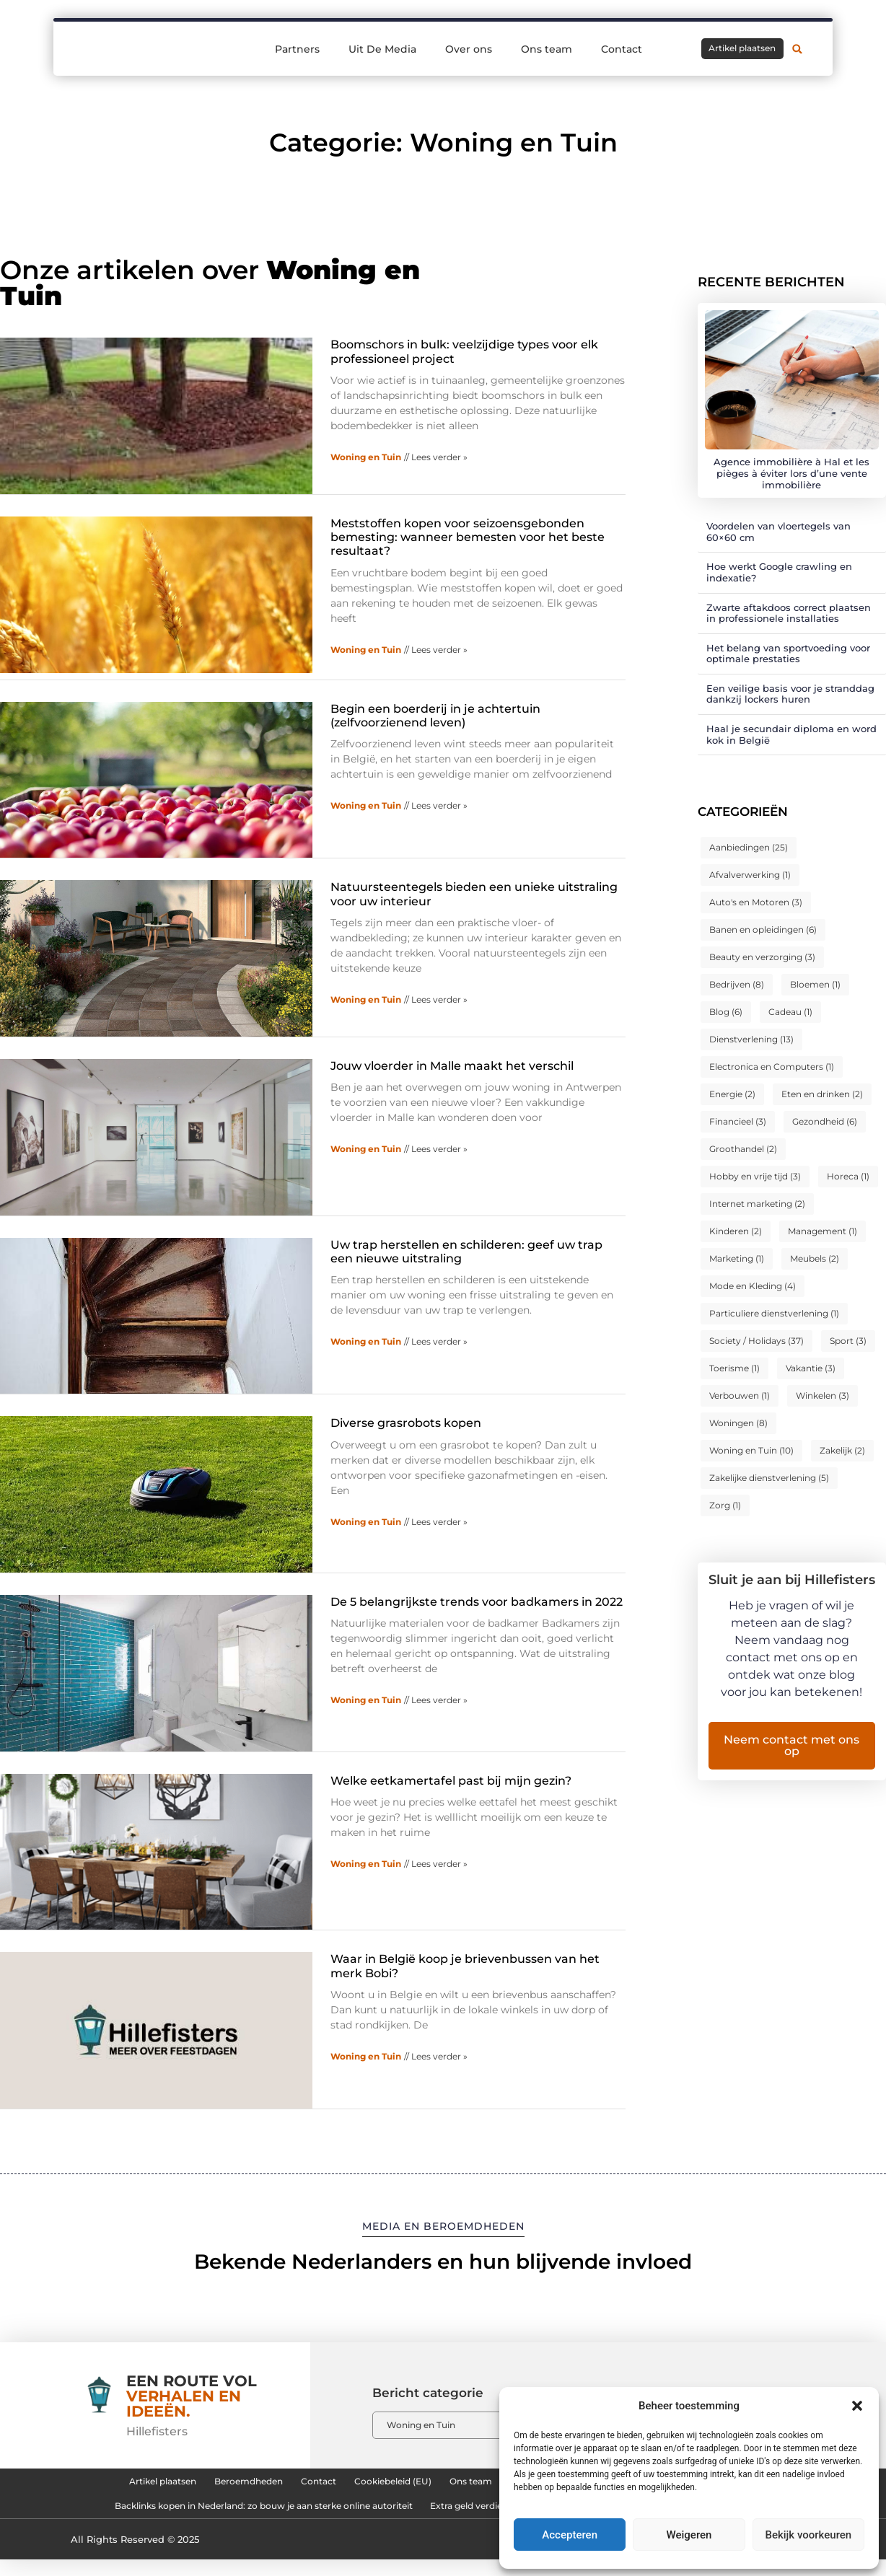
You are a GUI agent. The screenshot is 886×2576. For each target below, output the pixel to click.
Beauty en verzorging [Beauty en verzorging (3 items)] (762, 956)
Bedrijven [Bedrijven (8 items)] (736, 984)
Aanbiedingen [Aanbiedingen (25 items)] (748, 847)
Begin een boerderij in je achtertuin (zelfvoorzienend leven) (435, 715)
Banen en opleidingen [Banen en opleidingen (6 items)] (763, 929)
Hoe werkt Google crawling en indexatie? (779, 572)
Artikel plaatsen (75, 2485)
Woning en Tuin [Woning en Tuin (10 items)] (751, 1450)
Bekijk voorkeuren (808, 2534)
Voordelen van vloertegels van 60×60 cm (778, 531)
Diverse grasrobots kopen (405, 1423)
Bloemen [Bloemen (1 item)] (815, 984)
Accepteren (569, 2534)
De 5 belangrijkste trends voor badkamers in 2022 (476, 1602)
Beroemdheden (187, 2485)
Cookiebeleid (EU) (375, 2485)
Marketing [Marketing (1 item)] (736, 1258)
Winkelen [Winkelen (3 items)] (822, 1395)
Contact (621, 49)
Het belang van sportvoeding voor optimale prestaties (788, 653)
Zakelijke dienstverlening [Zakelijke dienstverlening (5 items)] (769, 1477)
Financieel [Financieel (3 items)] (737, 1121)
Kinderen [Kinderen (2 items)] (735, 1231)
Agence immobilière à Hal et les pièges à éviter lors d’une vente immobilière (791, 473)
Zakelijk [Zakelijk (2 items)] (842, 1450)
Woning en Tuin (365, 457)
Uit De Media (382, 49)
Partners (297, 49)
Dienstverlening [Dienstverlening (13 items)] (751, 1039)
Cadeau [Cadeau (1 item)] (790, 1011)
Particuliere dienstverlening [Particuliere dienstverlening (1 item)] (774, 1313)
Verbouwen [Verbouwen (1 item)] (739, 1395)
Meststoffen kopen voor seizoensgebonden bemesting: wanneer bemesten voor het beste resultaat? (467, 537)
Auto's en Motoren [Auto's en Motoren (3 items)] (755, 902)
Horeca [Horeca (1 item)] (848, 1176)
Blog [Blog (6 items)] (725, 1011)
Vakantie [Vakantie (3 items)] (810, 1368)
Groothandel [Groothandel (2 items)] (743, 1148)
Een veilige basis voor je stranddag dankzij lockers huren (790, 693)
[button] (857, 2406)
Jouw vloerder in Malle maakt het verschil (452, 1066)
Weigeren (689, 2534)
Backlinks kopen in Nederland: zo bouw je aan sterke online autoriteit (220, 2518)
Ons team (546, 49)
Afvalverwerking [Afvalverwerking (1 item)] (750, 874)
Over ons (468, 49)
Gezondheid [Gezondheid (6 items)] (824, 1121)
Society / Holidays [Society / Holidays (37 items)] (756, 1340)
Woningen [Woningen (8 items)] (738, 1422)
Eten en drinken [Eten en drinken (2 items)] (822, 1094)
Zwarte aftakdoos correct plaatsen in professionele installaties (788, 613)
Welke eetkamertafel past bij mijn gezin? (450, 1781)
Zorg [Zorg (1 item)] (725, 1505)
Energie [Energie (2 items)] (732, 1094)
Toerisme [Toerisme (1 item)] (734, 1368)
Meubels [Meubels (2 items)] (814, 1258)
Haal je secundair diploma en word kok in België (791, 734)
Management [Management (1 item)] (822, 1231)
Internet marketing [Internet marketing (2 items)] (757, 1203)
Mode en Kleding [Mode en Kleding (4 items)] (752, 1285)
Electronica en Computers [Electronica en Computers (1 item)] (771, 1066)
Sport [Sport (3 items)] (848, 1340)
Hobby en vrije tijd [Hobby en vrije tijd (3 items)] (755, 1176)
